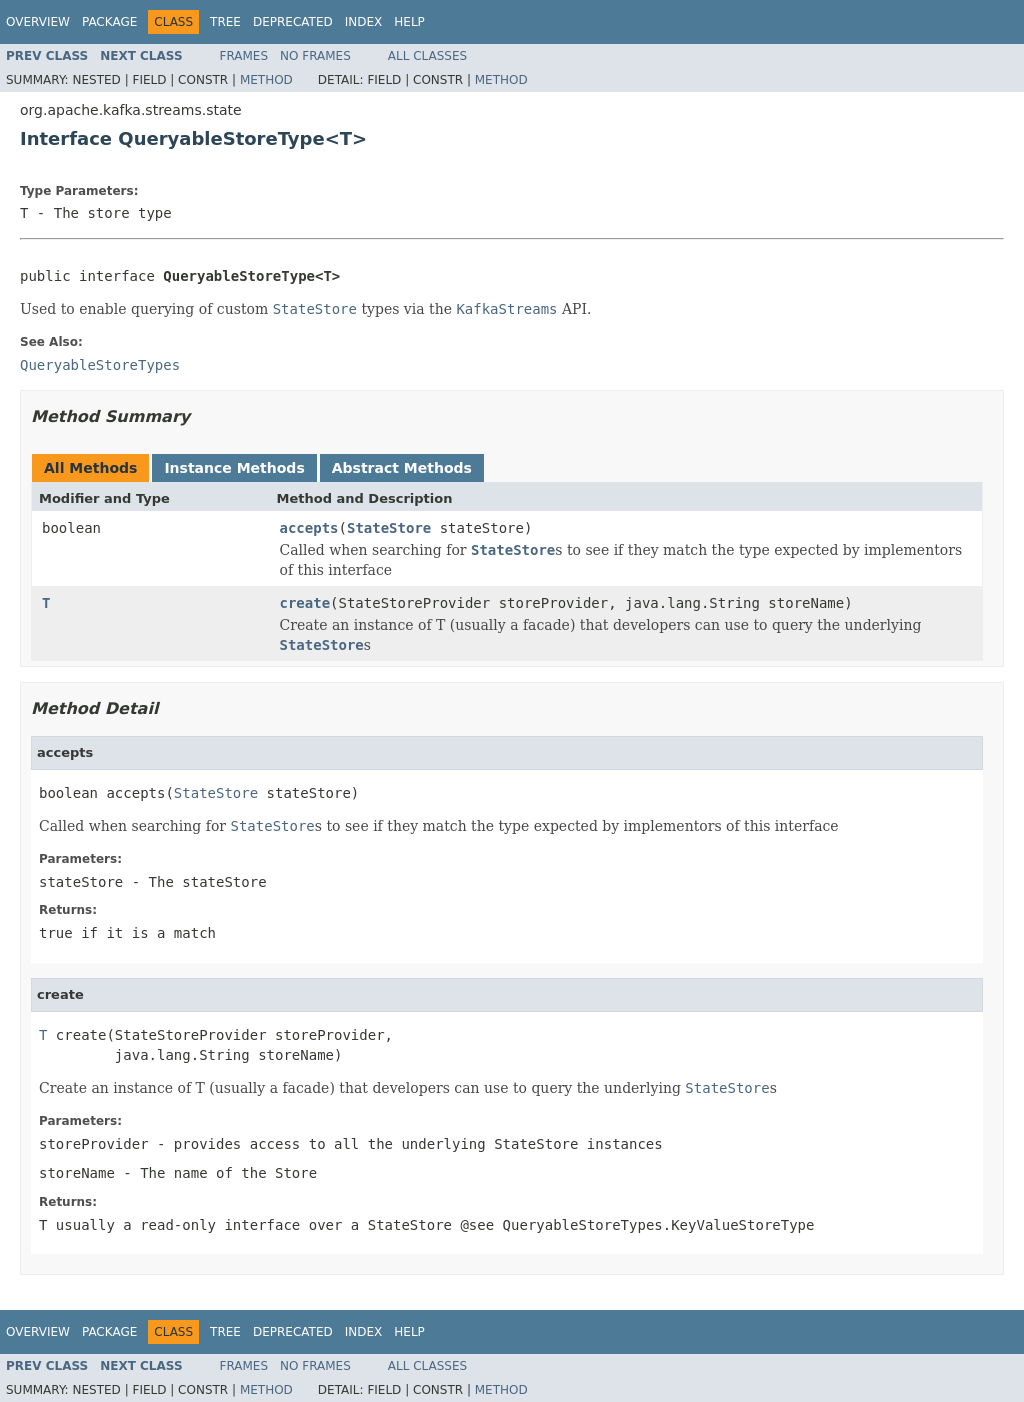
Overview (38, 22)
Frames (244, 56)
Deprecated (293, 22)
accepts (309, 528)
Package (109, 22)
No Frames (315, 56)
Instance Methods (234, 468)
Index (364, 22)
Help (409, 22)
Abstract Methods (402, 468)
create (305, 603)
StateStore (389, 528)
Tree (225, 22)
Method (266, 80)
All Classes (427, 56)
